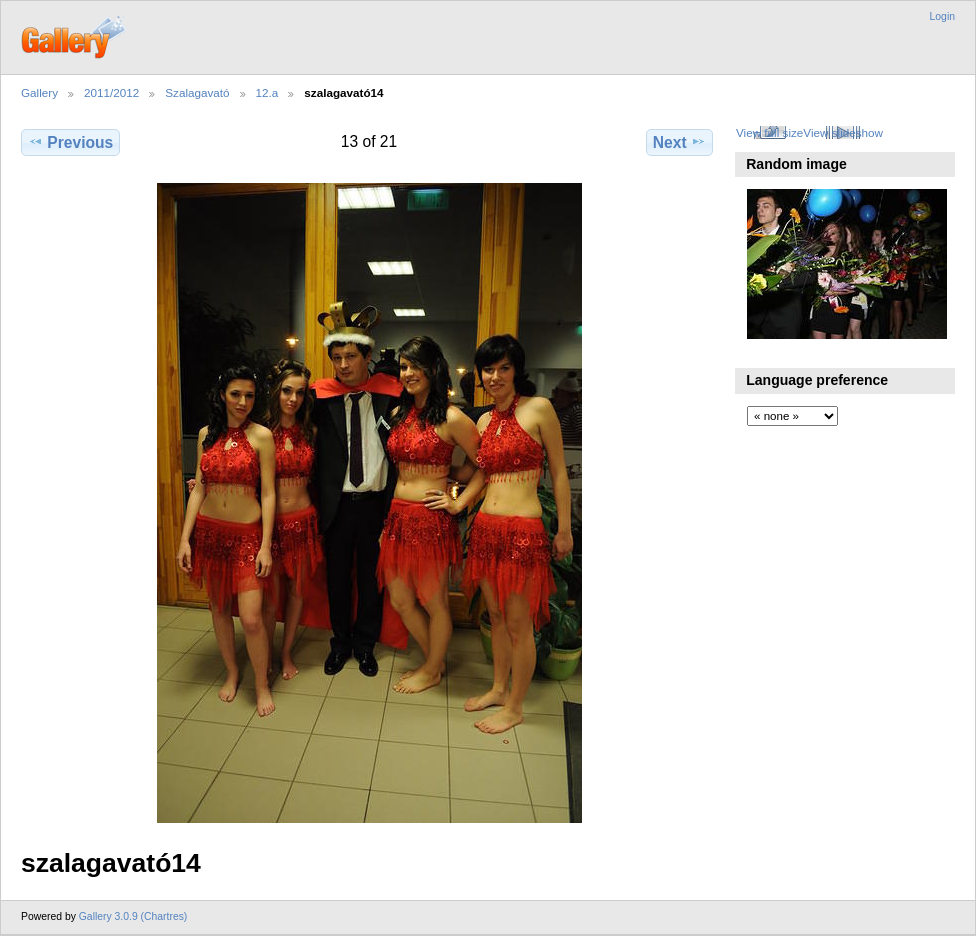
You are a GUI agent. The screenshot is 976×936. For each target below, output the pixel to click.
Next (679, 142)
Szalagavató (197, 92)
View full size (769, 132)
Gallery (39, 92)
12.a (267, 92)
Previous (70, 142)
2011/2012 (111, 92)
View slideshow (843, 132)
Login (942, 16)
